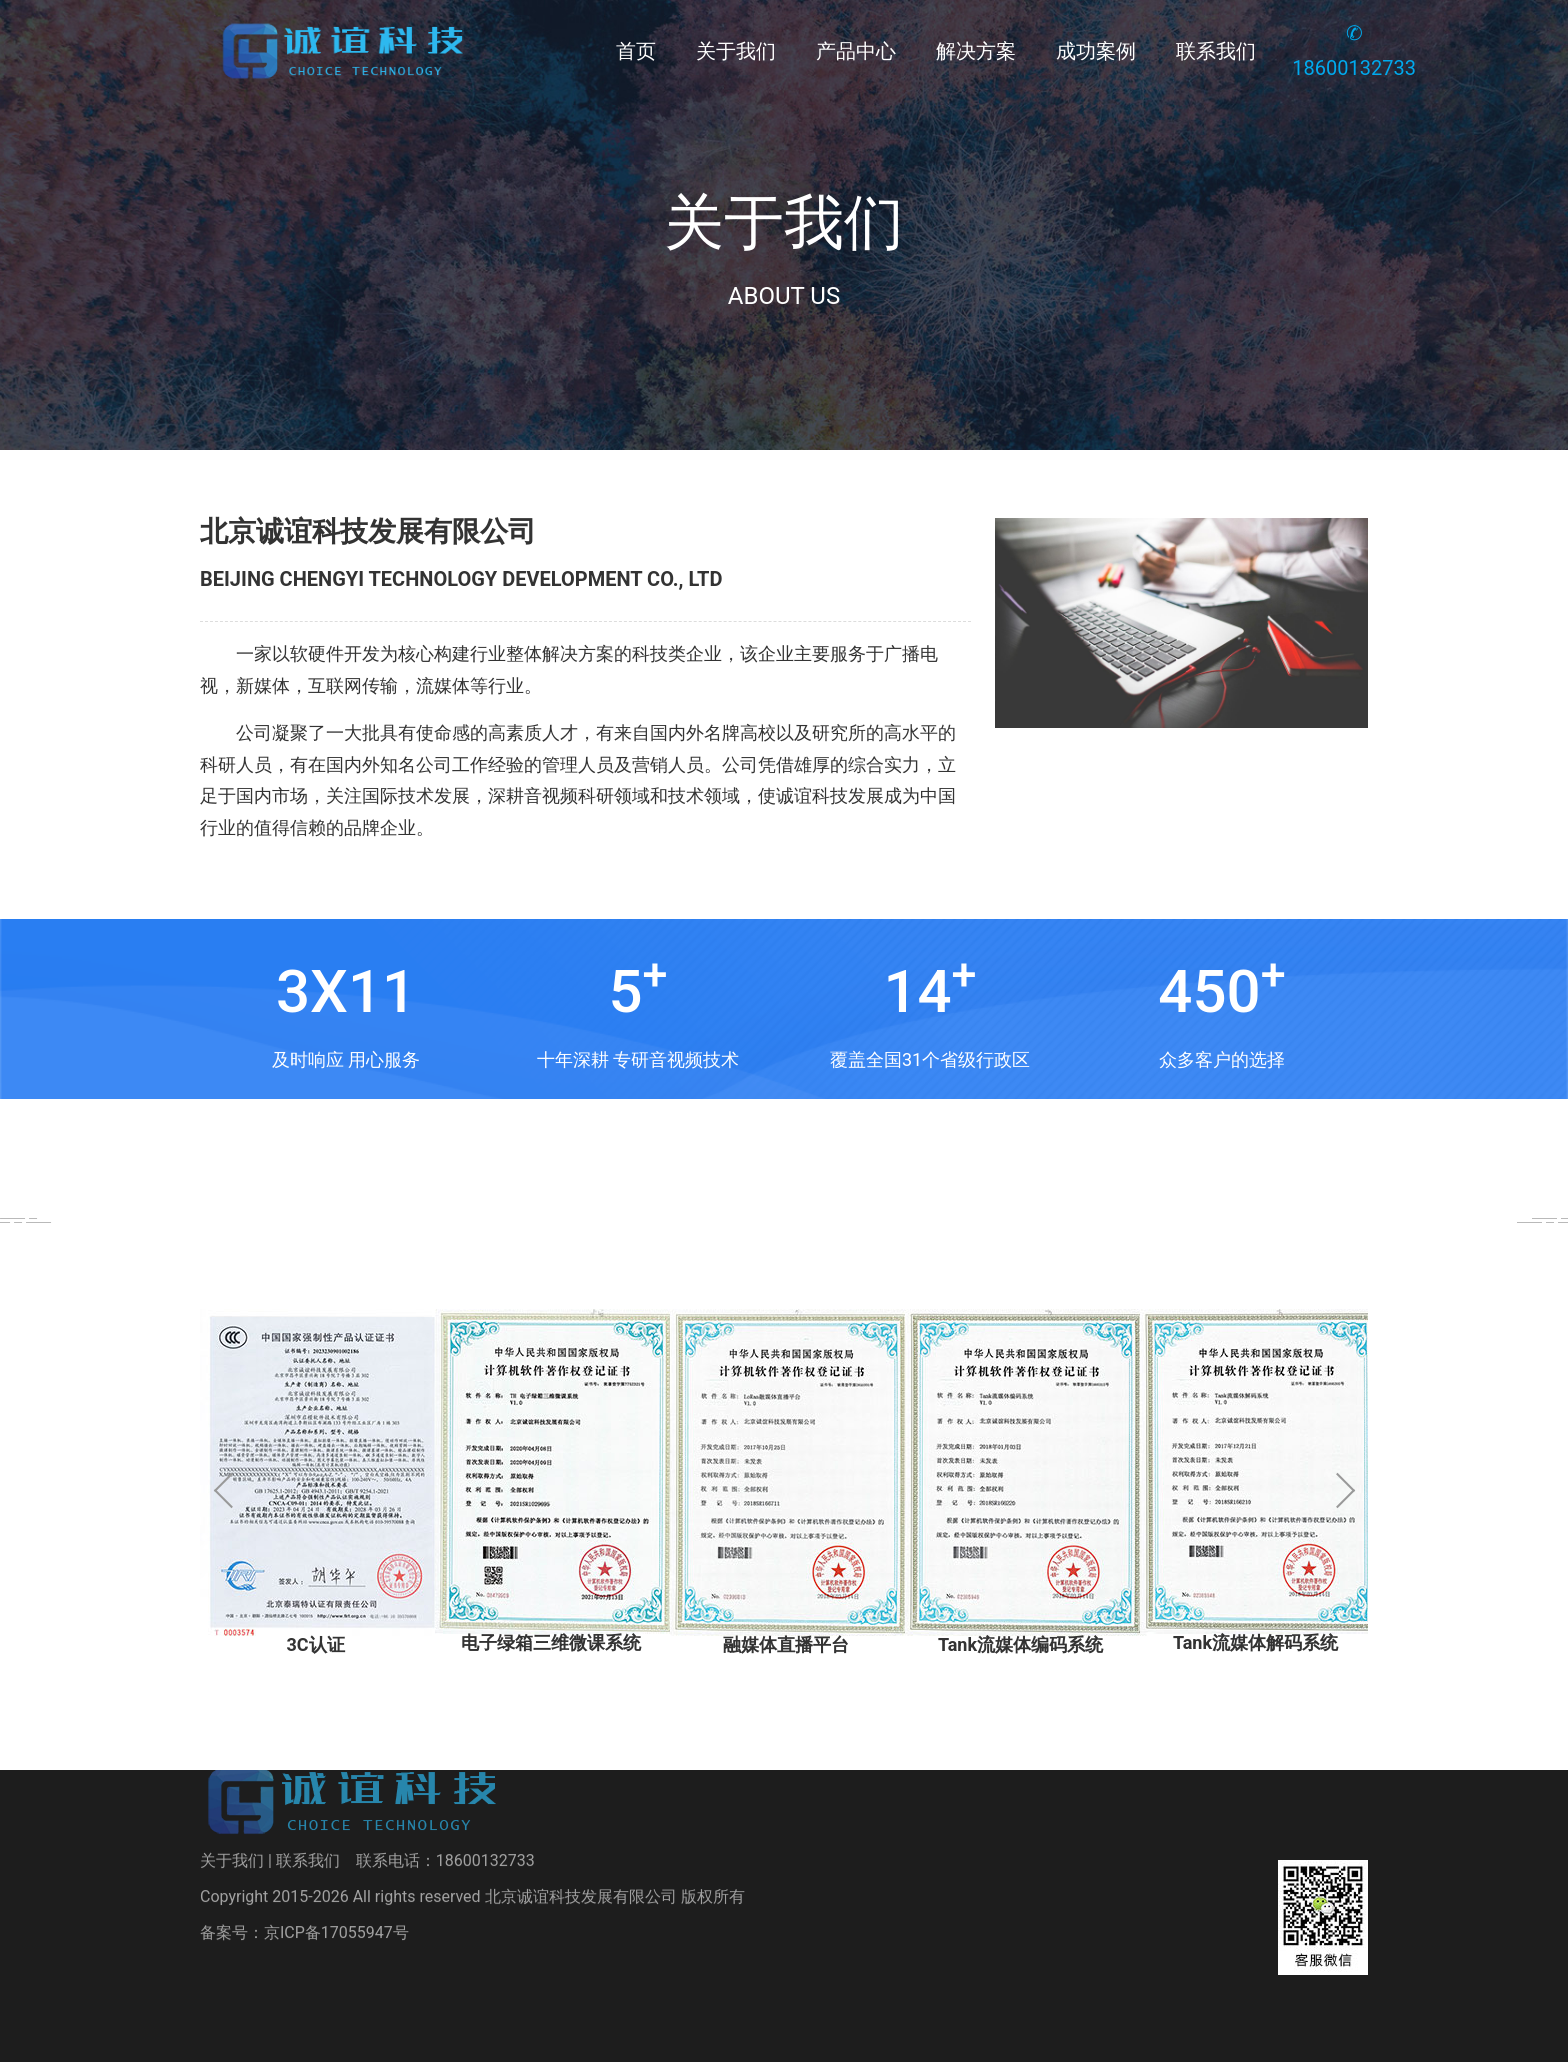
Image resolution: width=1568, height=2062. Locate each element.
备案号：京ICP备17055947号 (304, 1886)
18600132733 (485, 1814)
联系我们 (1216, 51)
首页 (636, 51)
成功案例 (1096, 51)
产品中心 (856, 51)
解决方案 (976, 51)
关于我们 (736, 51)
